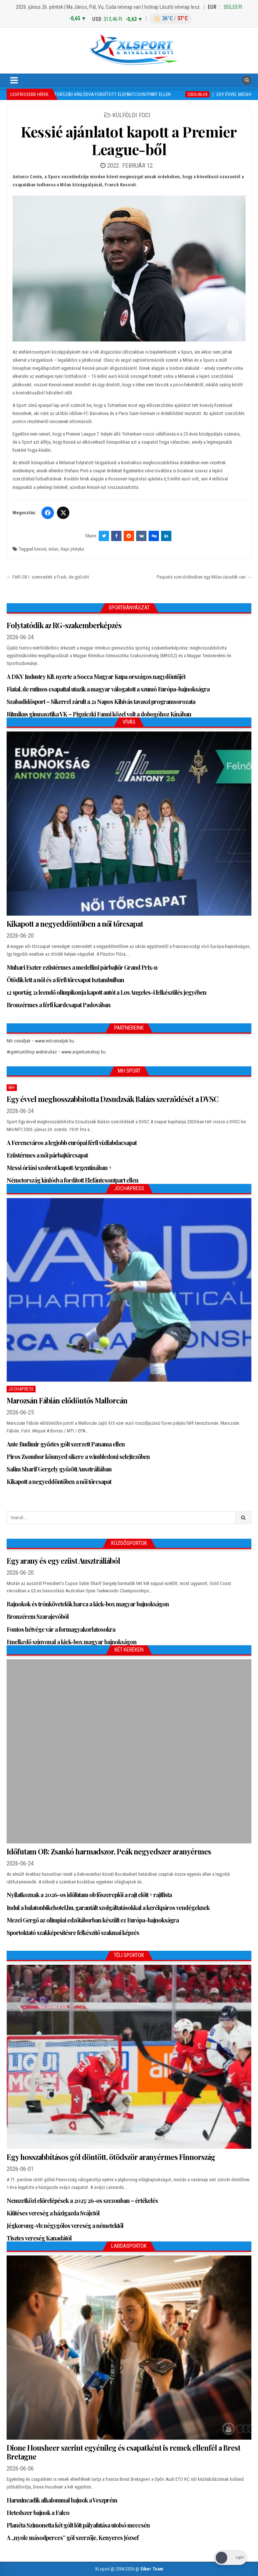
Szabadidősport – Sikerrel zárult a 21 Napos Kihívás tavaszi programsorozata (101, 701)
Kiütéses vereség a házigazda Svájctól (53, 2213)
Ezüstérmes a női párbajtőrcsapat (47, 1155)
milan (53, 549)
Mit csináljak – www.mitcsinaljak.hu (40, 1041)
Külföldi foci (131, 115)
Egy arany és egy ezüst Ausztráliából (63, 1561)
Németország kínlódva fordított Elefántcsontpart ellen (72, 1180)
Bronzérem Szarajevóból (38, 1616)
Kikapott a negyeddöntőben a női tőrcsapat (75, 924)
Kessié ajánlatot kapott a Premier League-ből (129, 140)
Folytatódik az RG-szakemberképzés (64, 625)
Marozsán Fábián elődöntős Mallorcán (67, 1400)
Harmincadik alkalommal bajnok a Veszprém (62, 2500)
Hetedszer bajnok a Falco (38, 2512)
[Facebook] (47, 513)
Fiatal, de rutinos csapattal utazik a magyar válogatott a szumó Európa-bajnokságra (108, 689)
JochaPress (21, 1389)
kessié (40, 549)
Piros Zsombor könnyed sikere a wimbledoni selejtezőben (78, 1456)
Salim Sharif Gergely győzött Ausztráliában (59, 1469)
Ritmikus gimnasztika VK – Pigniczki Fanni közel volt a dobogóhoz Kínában (99, 714)
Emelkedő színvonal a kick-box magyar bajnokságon (72, 1642)
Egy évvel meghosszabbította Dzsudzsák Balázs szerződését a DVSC (112, 1099)
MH (11, 1087)
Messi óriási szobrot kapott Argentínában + (59, 1167)
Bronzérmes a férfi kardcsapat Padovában (58, 1005)
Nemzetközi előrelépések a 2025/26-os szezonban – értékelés (82, 2200)
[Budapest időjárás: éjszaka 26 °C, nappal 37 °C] (170, 19)
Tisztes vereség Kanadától (39, 2238)
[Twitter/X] (63, 513)
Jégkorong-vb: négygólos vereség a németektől (65, 2225)
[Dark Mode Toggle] (230, 2557)
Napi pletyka (72, 549)
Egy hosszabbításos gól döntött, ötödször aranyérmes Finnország (111, 2157)
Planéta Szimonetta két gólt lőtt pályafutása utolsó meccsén (78, 2525)
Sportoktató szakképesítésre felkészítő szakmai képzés (73, 1932)
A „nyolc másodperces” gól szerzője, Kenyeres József (72, 2537)
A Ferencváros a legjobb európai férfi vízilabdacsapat (72, 1142)
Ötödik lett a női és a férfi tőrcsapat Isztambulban (65, 980)
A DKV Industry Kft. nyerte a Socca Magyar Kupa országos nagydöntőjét (96, 676)
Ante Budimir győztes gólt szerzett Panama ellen (66, 1444)
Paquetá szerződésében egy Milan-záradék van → (204, 577)
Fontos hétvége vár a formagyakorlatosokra (61, 1629)
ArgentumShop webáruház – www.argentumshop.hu (56, 1052)
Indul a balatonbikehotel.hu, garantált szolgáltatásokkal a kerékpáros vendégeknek (108, 1907)
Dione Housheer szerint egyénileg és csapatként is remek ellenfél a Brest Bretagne (123, 2452)
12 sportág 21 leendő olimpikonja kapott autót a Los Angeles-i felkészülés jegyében (106, 992)
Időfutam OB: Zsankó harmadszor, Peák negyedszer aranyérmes (109, 1851)
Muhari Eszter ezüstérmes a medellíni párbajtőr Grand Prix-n (82, 967)
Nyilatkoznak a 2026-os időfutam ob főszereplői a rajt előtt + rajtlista (89, 1895)
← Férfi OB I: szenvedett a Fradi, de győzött (48, 577)
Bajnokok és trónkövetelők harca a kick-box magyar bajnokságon (88, 1604)
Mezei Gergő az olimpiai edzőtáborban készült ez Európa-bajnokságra (93, 1920)
